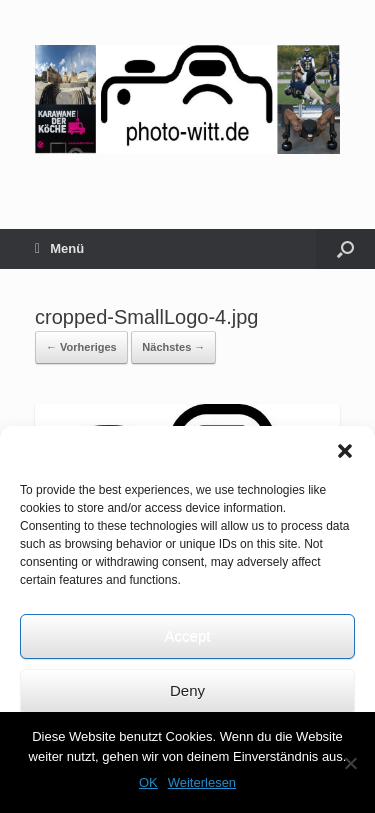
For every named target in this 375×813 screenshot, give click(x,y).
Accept (188, 635)
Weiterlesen (202, 782)
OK (148, 782)
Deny (187, 690)
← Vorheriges (81, 347)
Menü (59, 249)
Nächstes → (173, 347)
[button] (345, 451)
